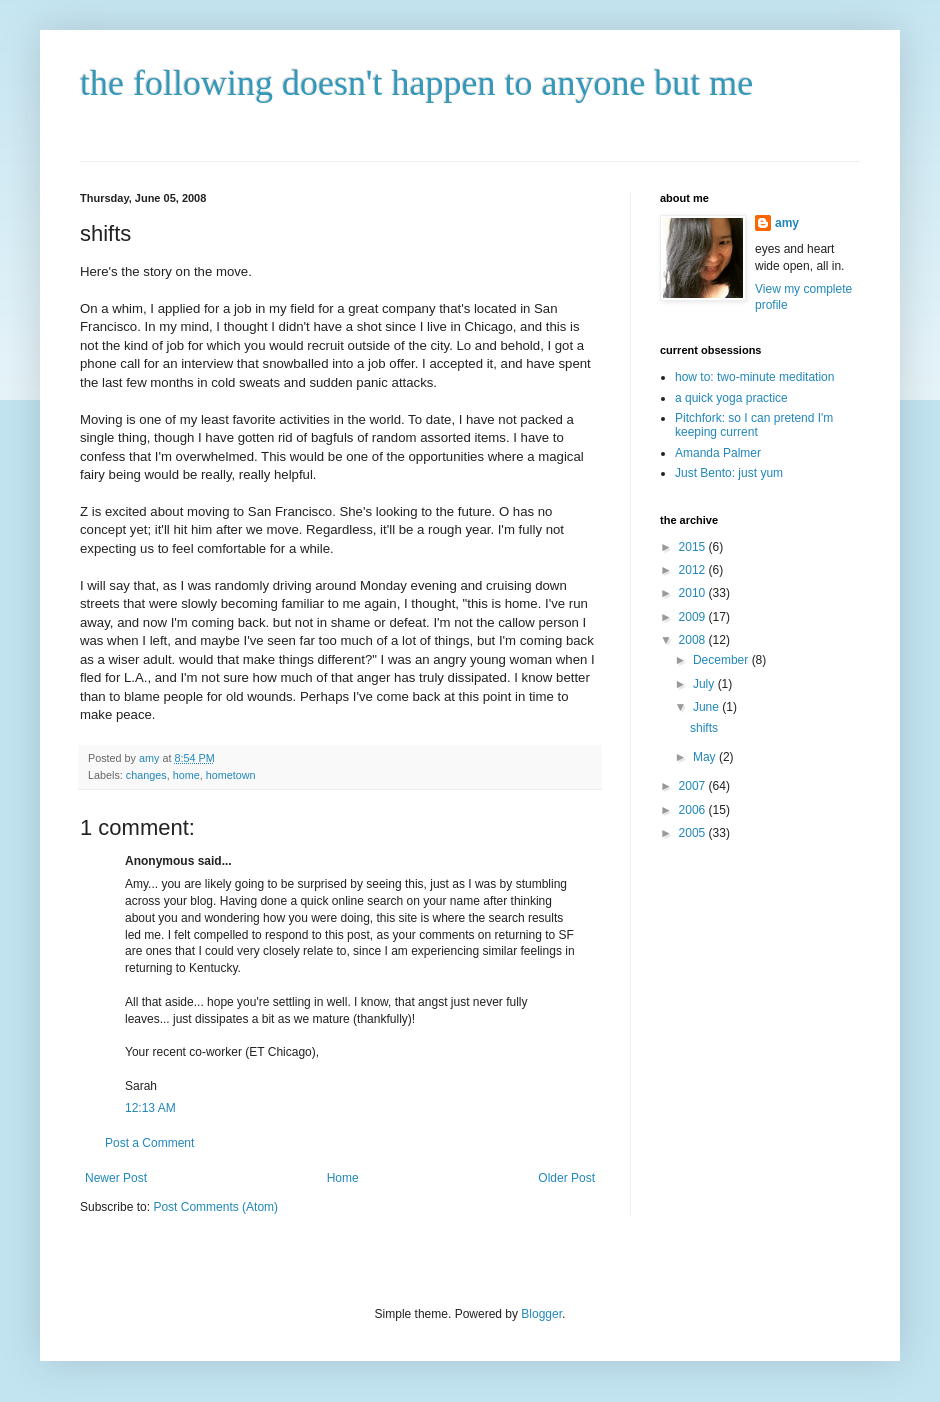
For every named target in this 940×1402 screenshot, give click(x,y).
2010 (694, 593)
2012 (694, 570)
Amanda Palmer (718, 453)
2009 (694, 617)
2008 (694, 640)
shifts (704, 728)
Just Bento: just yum (729, 473)
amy (787, 223)
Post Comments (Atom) (215, 1207)
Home (343, 1178)
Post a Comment (149, 1143)
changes (146, 775)
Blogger (541, 1314)
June (707, 707)
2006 (694, 810)
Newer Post (116, 1178)
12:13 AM (150, 1108)
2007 (694, 786)
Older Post (566, 1178)
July (705, 684)
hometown (231, 775)
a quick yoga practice (731, 398)
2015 (694, 547)
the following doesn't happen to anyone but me (416, 83)
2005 (694, 833)
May (706, 757)
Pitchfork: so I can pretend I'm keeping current (754, 425)
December (722, 660)
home (186, 775)
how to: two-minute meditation (754, 377)
